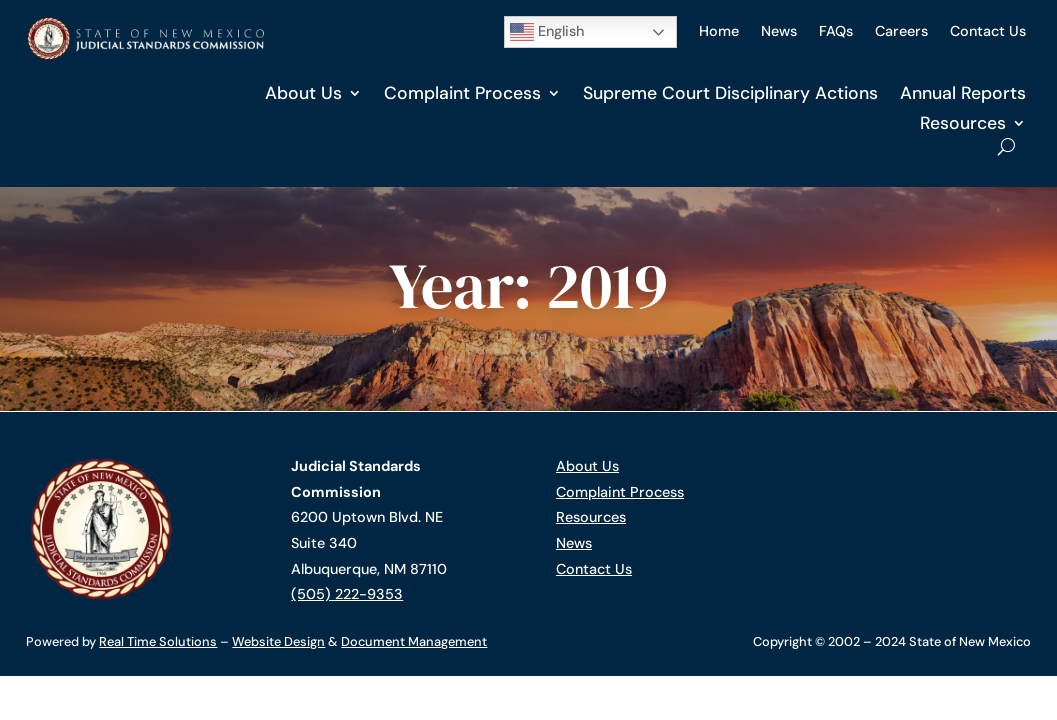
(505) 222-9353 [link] (347, 594)
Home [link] (719, 31)
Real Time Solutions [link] (158, 641)
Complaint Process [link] (462, 93)
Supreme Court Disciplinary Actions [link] (730, 93)
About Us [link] (303, 93)
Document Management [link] (414, 641)
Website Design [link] (278, 641)
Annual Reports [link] (963, 93)
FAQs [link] (836, 31)
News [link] (779, 31)
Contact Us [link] (988, 31)
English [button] (547, 32)
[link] (145, 55)
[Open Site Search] (1006, 146)
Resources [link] (963, 123)
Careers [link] (901, 31)
